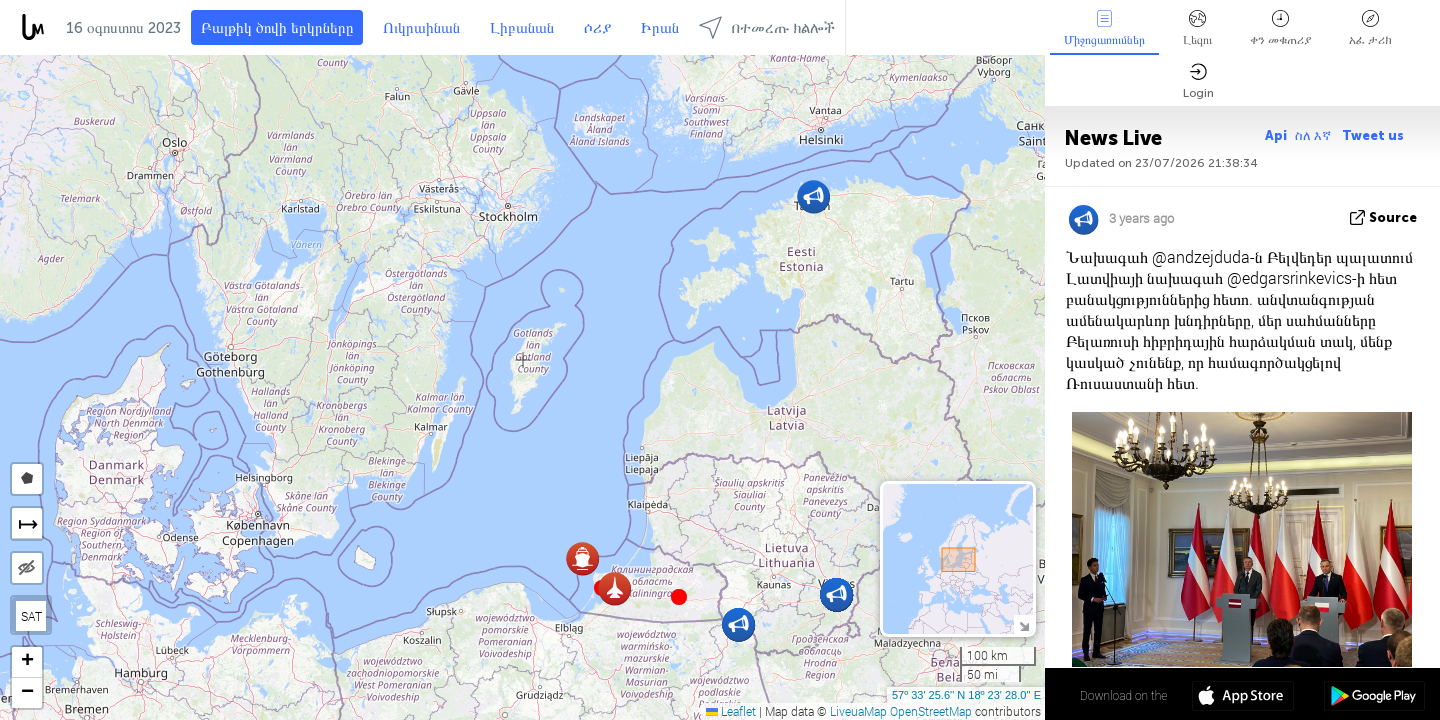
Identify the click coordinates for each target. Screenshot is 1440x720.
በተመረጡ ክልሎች (767, 27)
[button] (679, 597)
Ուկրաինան (421, 28)
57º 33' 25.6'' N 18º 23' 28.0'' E (966, 695)
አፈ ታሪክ (1370, 28)
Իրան (660, 28)
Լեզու (1197, 28)
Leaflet (731, 711)
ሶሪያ (597, 28)
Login (1198, 81)
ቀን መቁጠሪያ (1280, 28)
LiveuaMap (858, 711)
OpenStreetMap (931, 711)
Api (1276, 135)
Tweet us (1373, 135)
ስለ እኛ (1314, 135)
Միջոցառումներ (1104, 28)
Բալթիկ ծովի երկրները (277, 28)
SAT (31, 616)
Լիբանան (522, 28)
